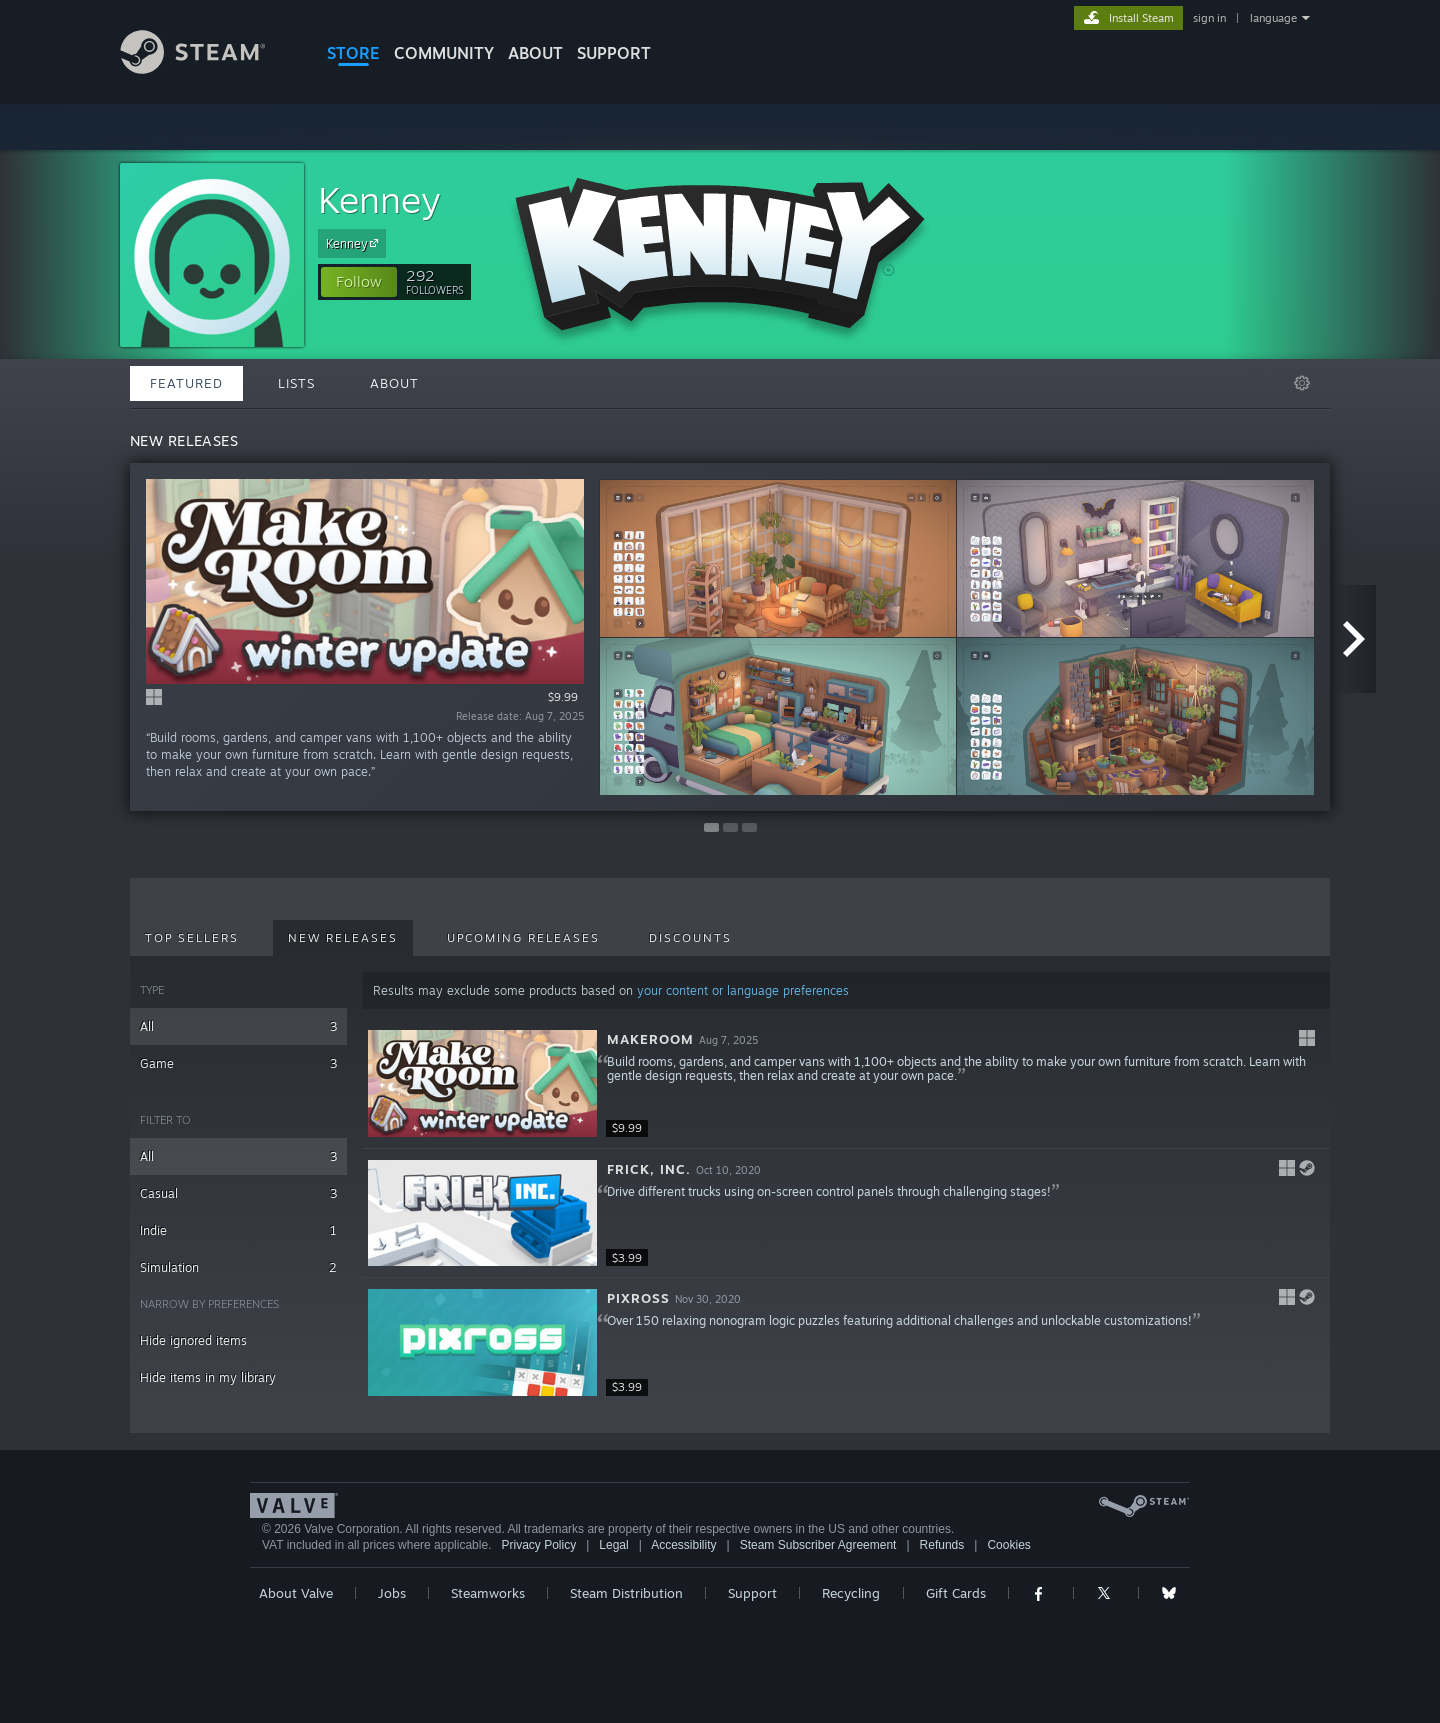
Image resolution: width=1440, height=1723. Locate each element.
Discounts (690, 938)
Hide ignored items (193, 1340)
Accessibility (683, 1545)
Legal (613, 1545)
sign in (1209, 18)
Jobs (392, 1593)
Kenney (379, 199)
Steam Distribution (626, 1593)
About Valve (296, 1593)
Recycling (851, 1593)
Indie (238, 1230)
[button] (359, 282)
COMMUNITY (444, 53)
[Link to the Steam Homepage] (208, 68)
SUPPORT (614, 53)
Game (238, 1063)
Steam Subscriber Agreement (818, 1545)
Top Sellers (192, 938)
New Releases (343, 938)
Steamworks (488, 1593)
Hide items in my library (208, 1377)
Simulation (238, 1267)
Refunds (942, 1545)
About (535, 53)
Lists (296, 383)
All (238, 1026)
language (1273, 18)
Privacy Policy (538, 1545)
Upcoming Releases (523, 938)
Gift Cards (956, 1593)
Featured (186, 383)
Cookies (1008, 1545)
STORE (353, 53)
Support (752, 1593)
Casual (238, 1193)
